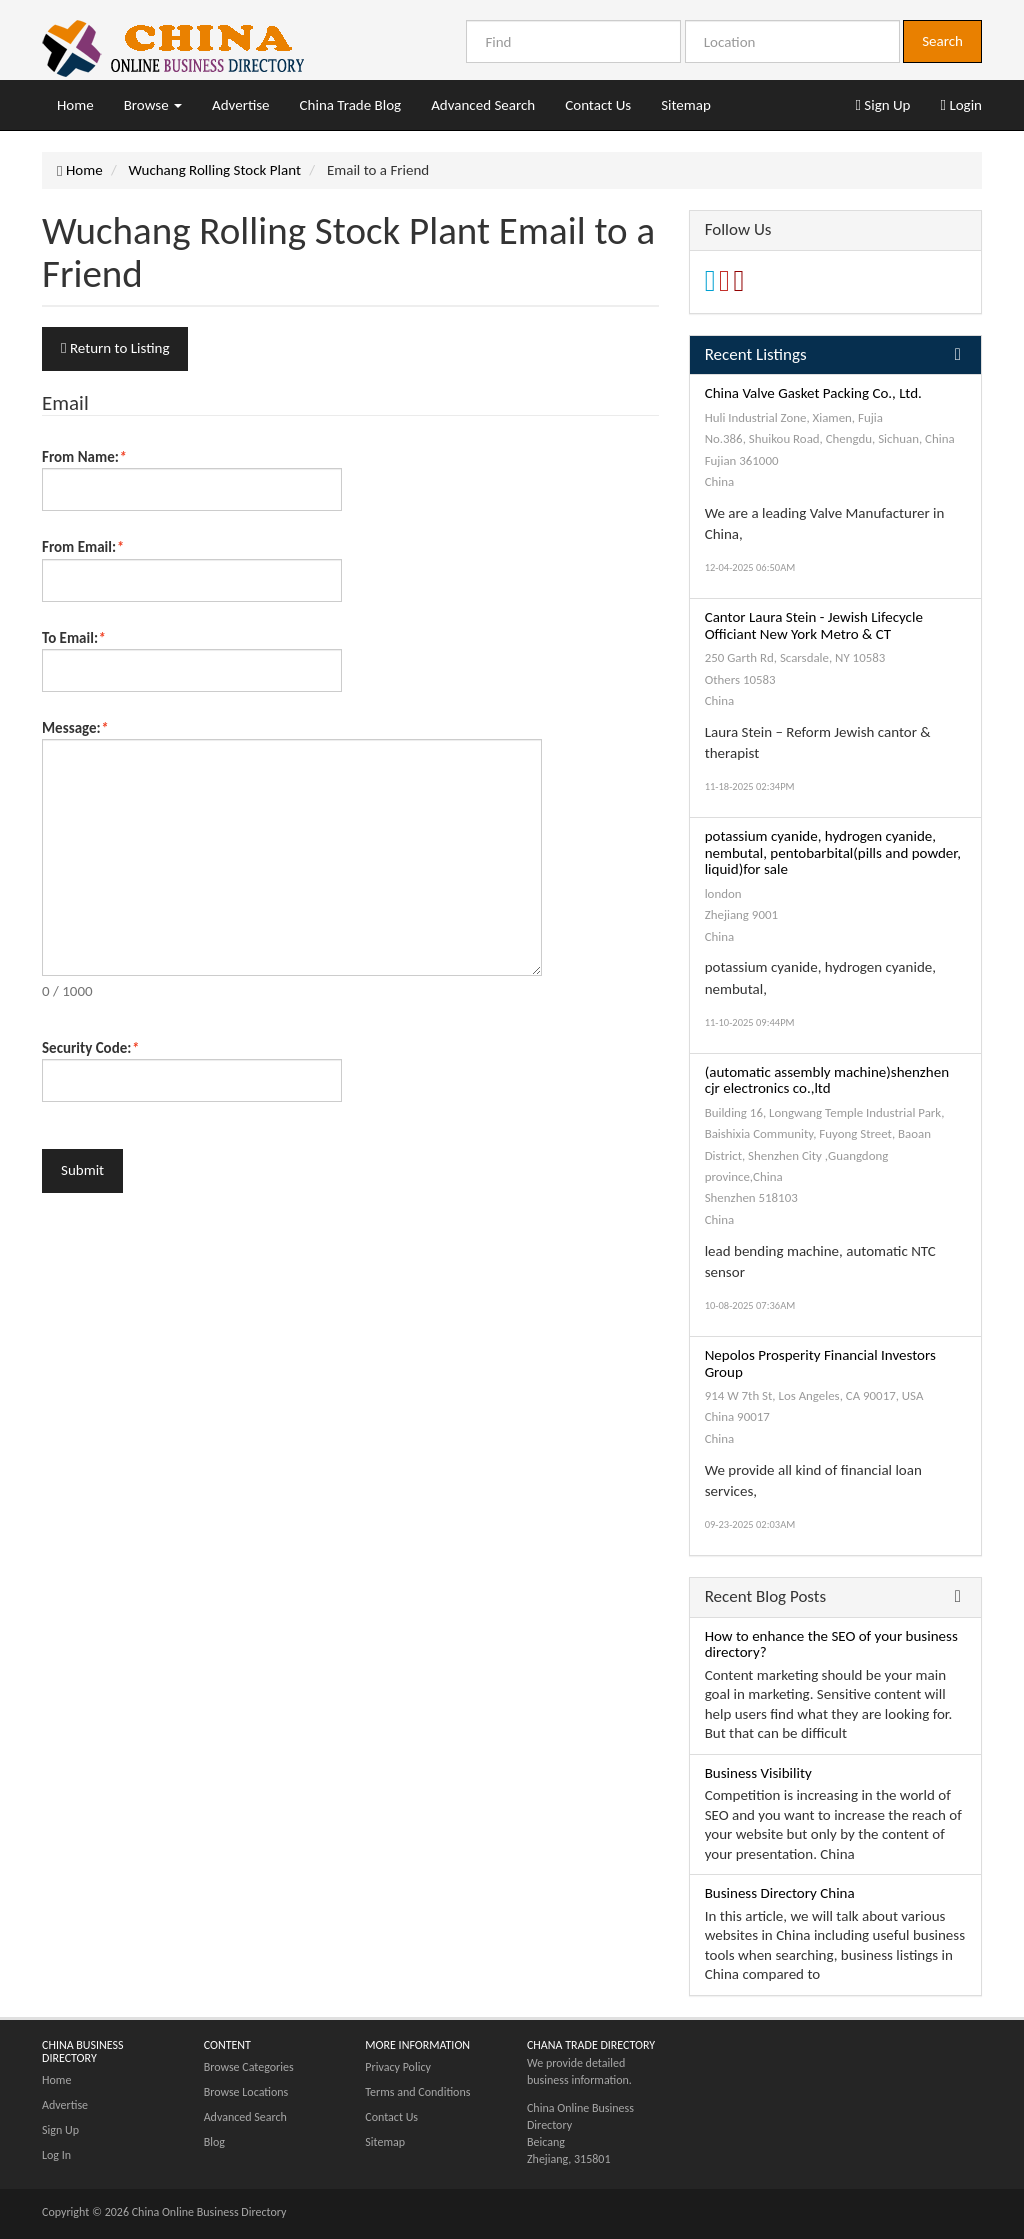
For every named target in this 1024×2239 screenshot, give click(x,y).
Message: (75, 728)
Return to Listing (115, 348)
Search (942, 41)
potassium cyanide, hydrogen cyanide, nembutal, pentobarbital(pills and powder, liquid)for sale (833, 852)
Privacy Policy (398, 2067)
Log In (56, 2155)
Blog (214, 2142)
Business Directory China (780, 1893)
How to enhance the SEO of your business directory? (831, 1644)
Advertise (241, 105)
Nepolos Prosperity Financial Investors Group (820, 1363)
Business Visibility (758, 1773)
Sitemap (686, 105)
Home (75, 105)
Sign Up (882, 105)
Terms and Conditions (417, 2092)
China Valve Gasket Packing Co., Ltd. (813, 393)
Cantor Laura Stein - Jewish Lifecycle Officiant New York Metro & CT (814, 625)
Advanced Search (483, 105)
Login (961, 105)
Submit (82, 1170)
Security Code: (90, 1048)
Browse (153, 105)
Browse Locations (246, 2092)
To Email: (74, 638)
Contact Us (598, 105)
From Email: (83, 547)
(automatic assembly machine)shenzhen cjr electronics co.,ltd (827, 1080)
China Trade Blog (351, 105)
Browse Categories (249, 2067)
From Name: (84, 457)
